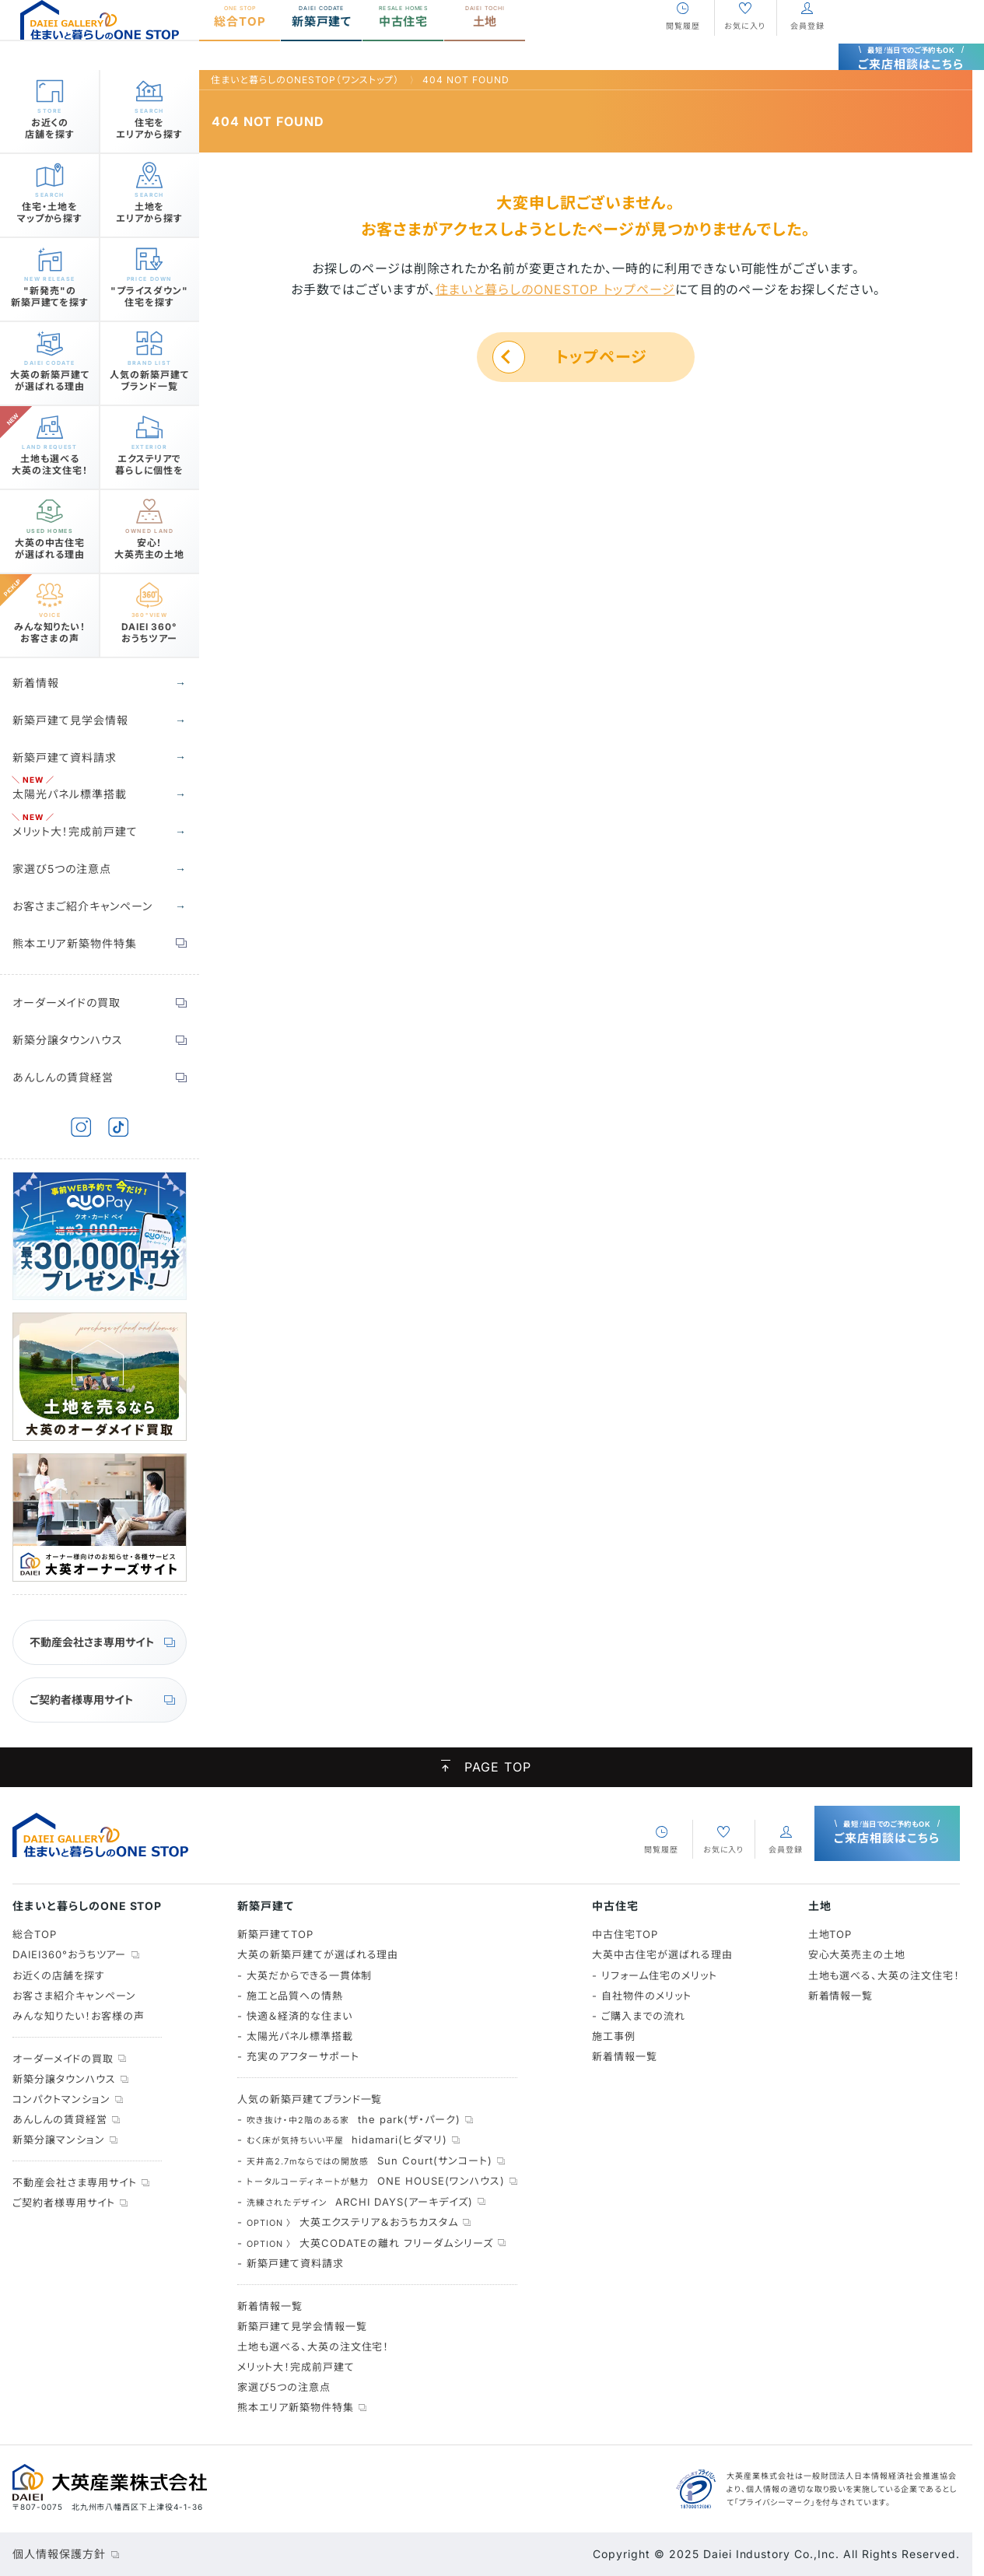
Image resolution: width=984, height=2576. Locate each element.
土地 (485, 45)
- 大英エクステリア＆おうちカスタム (347, 2222)
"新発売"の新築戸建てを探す (50, 291)
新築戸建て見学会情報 (70, 720)
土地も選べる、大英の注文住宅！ (313, 2346)
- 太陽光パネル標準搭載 (295, 2036)
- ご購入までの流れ (638, 2016)
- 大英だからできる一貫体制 (304, 1975)
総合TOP (240, 45)
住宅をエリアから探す (149, 123)
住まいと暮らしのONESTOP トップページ (555, 289)
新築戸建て (321, 45)
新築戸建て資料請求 (64, 757)
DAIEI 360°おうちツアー (149, 627)
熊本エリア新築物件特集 (74, 943)
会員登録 (807, 54)
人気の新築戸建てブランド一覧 (149, 375)
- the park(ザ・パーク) (348, 2119)
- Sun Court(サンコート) (364, 2160)
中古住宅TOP (625, 1934)
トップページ (601, 357)
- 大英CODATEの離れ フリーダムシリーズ (365, 2243)
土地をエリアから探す (149, 207)
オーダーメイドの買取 (66, 1002)
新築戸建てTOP (275, 1934)
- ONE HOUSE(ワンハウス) (371, 2181)
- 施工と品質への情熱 (290, 1995)
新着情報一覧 (270, 2306)
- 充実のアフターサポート (298, 2056)
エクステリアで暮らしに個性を (149, 459)
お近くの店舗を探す (50, 123)
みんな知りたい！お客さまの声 (50, 627)
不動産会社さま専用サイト (92, 1642)
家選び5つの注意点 (61, 868)
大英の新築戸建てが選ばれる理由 (49, 375)
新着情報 (35, 682)
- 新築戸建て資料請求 (290, 2263)
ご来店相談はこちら (912, 40)
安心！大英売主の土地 (149, 543)
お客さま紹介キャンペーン (74, 1995)
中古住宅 (403, 45)
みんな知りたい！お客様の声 (78, 2016)
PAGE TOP (486, 1767)
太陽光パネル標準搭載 (69, 794)
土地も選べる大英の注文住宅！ (50, 459)
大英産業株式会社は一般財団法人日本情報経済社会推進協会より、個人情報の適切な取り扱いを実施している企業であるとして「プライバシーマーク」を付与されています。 (842, 2488)
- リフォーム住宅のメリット (654, 1975)
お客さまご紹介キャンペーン (82, 906)
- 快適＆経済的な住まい (294, 2016)
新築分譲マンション (58, 2139)
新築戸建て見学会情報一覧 (302, 2326)
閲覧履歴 (683, 54)
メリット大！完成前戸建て (75, 831)
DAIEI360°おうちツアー (69, 1954)
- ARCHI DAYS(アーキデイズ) (355, 2202)
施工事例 (614, 2036)
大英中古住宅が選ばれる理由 (662, 1954)
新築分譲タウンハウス (67, 1039)
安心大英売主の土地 (857, 1954)
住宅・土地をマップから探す (50, 207)
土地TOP (830, 1934)
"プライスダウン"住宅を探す (149, 291)
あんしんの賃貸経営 (63, 1077)
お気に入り (744, 54)
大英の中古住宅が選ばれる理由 (50, 543)
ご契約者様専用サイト (82, 1699)
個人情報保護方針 (59, 2553)
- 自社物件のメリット (642, 1995)
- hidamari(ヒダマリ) (342, 2139)
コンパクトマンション (61, 2099)
